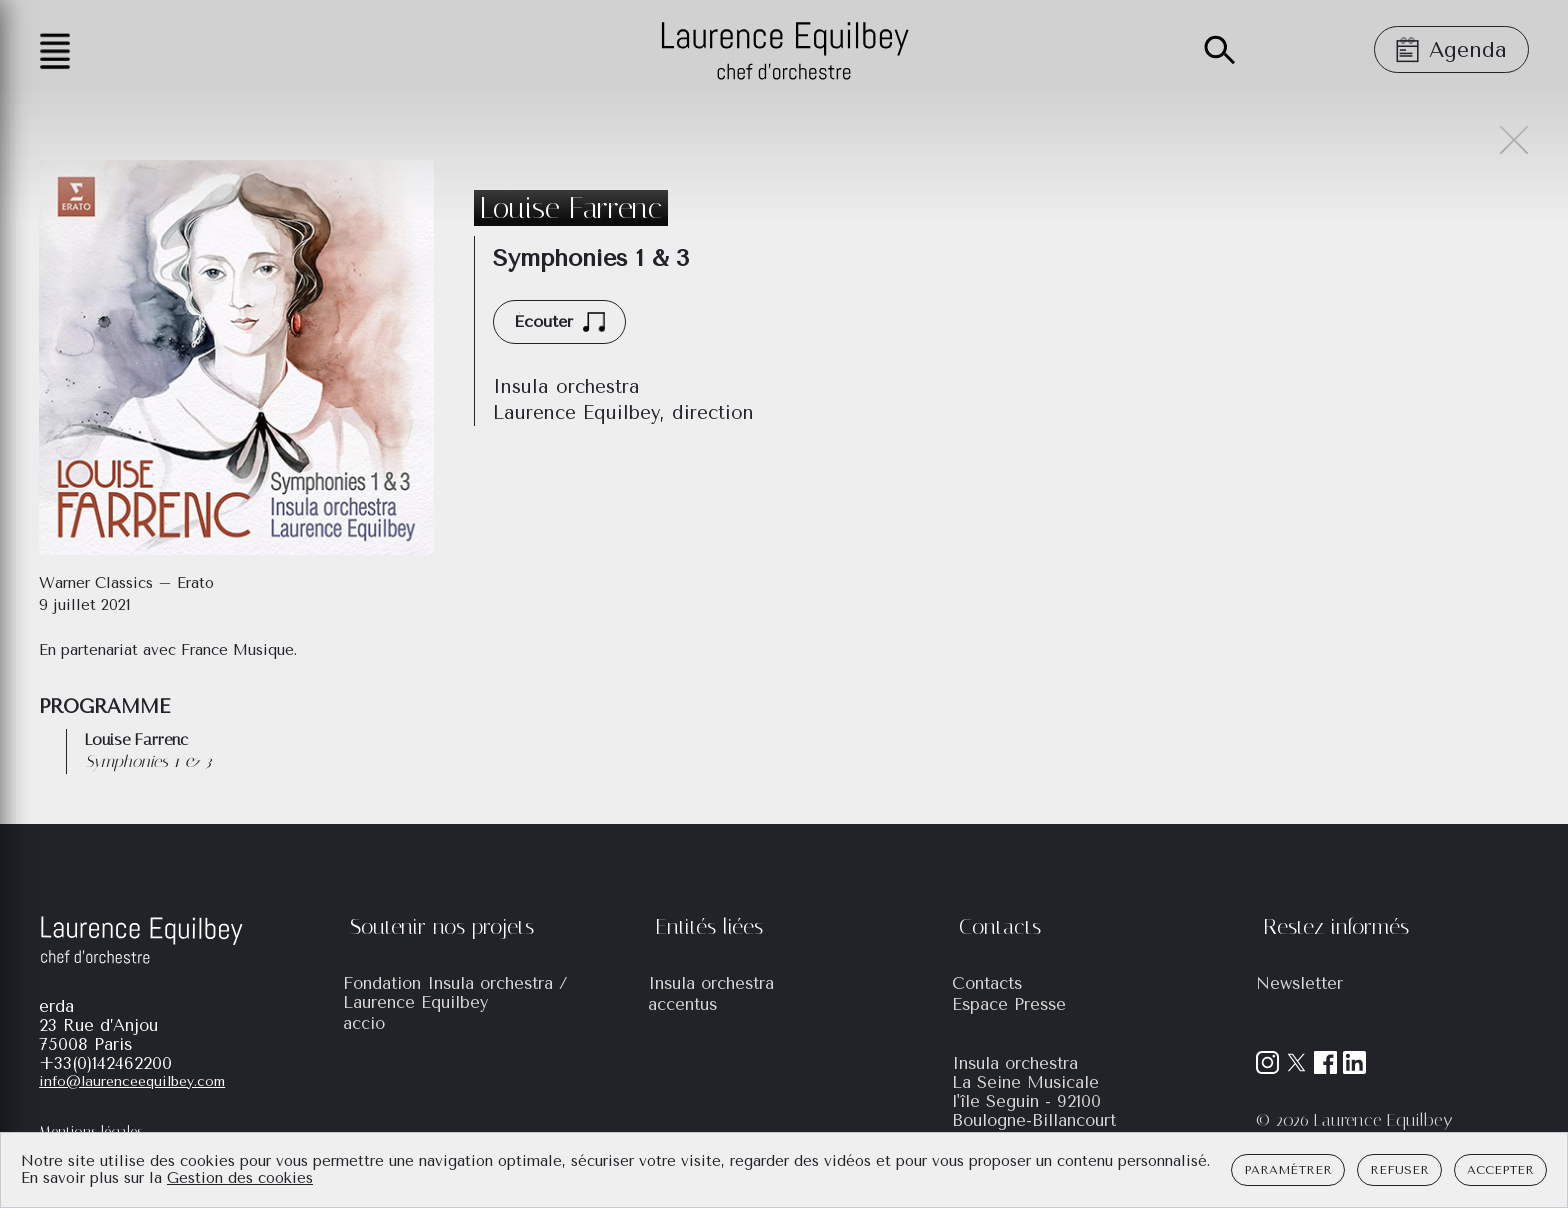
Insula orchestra (711, 983)
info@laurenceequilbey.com (132, 1081)
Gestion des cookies (240, 1178)
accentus (682, 1004)
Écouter (559, 322)
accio (364, 1023)
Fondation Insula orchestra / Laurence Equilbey (455, 993)
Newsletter (1299, 983)
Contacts (987, 983)
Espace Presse (1009, 1004)
